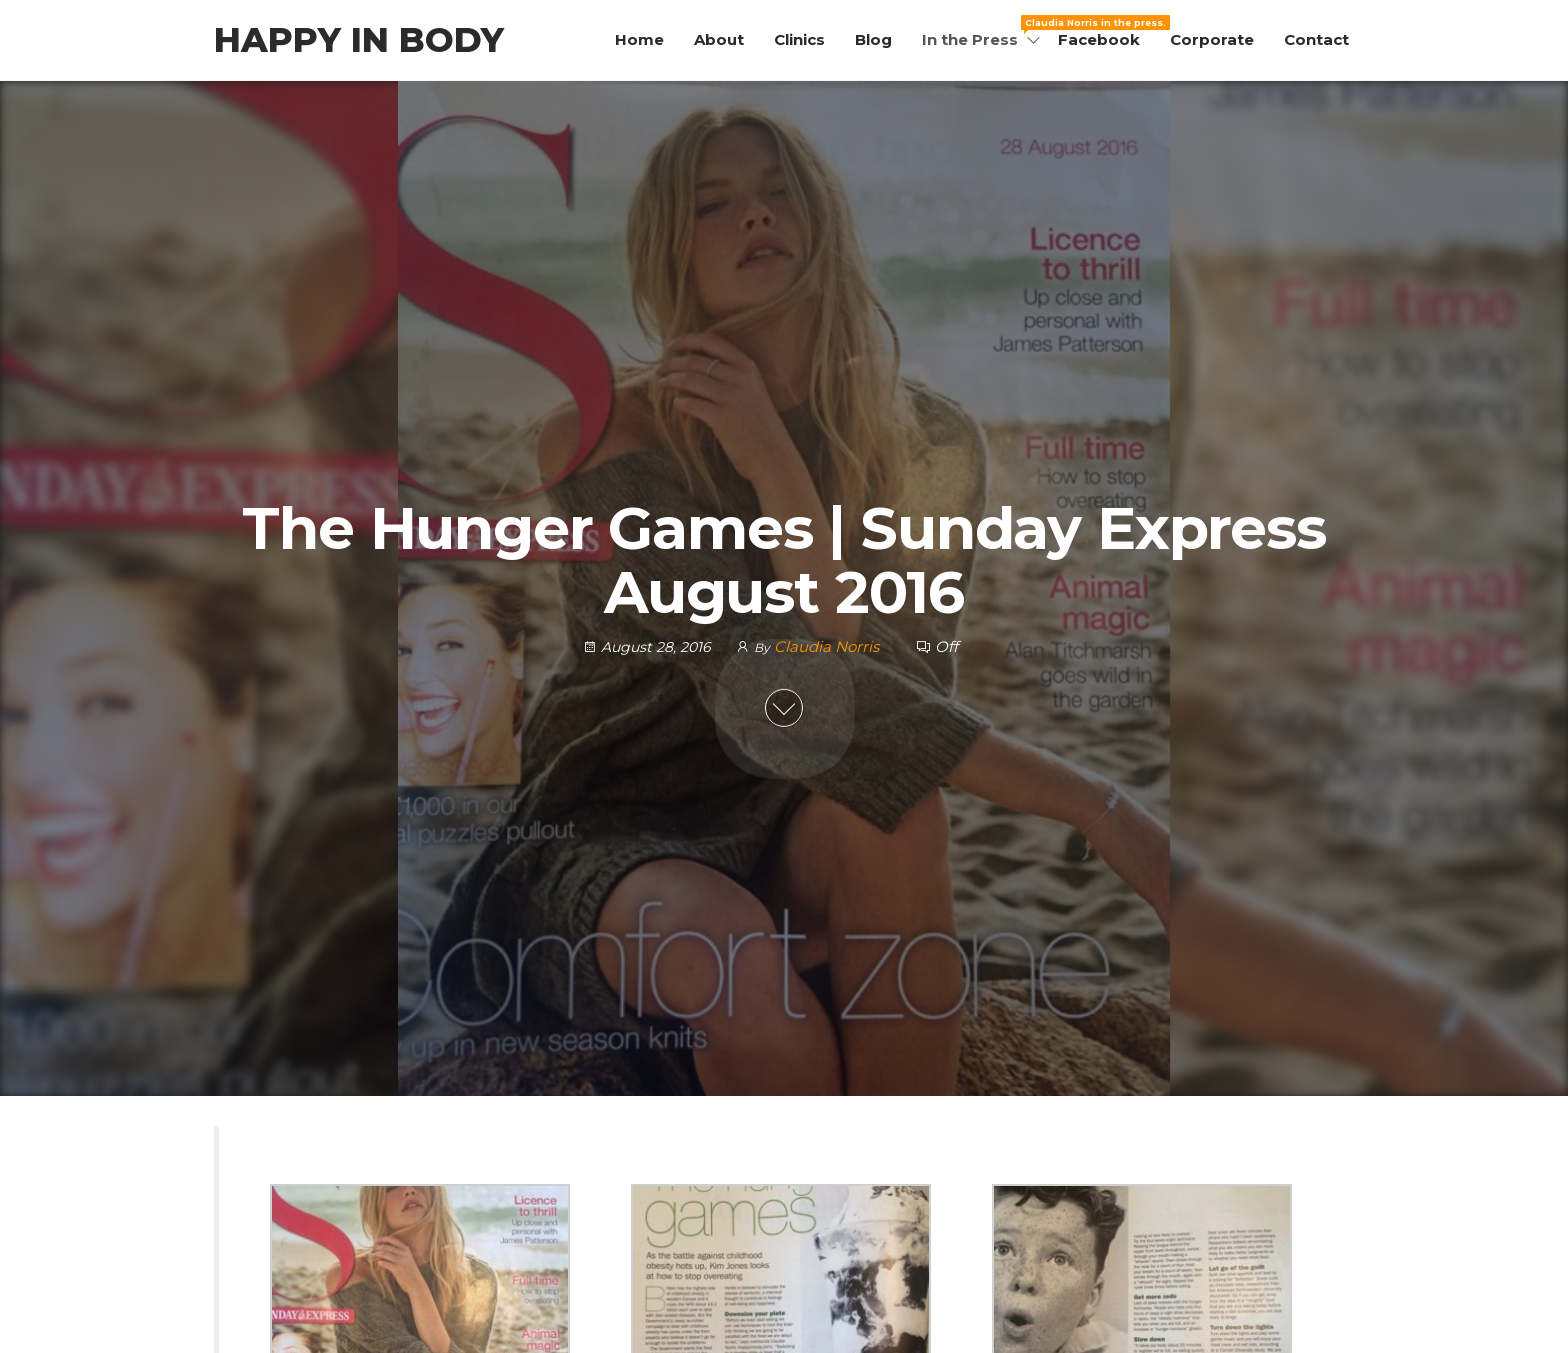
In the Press (982, 32)
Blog (873, 39)
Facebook (1099, 39)
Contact (1316, 39)
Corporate (1212, 39)
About (719, 39)
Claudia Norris (828, 645)
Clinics (799, 39)
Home (639, 39)
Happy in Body (359, 40)
